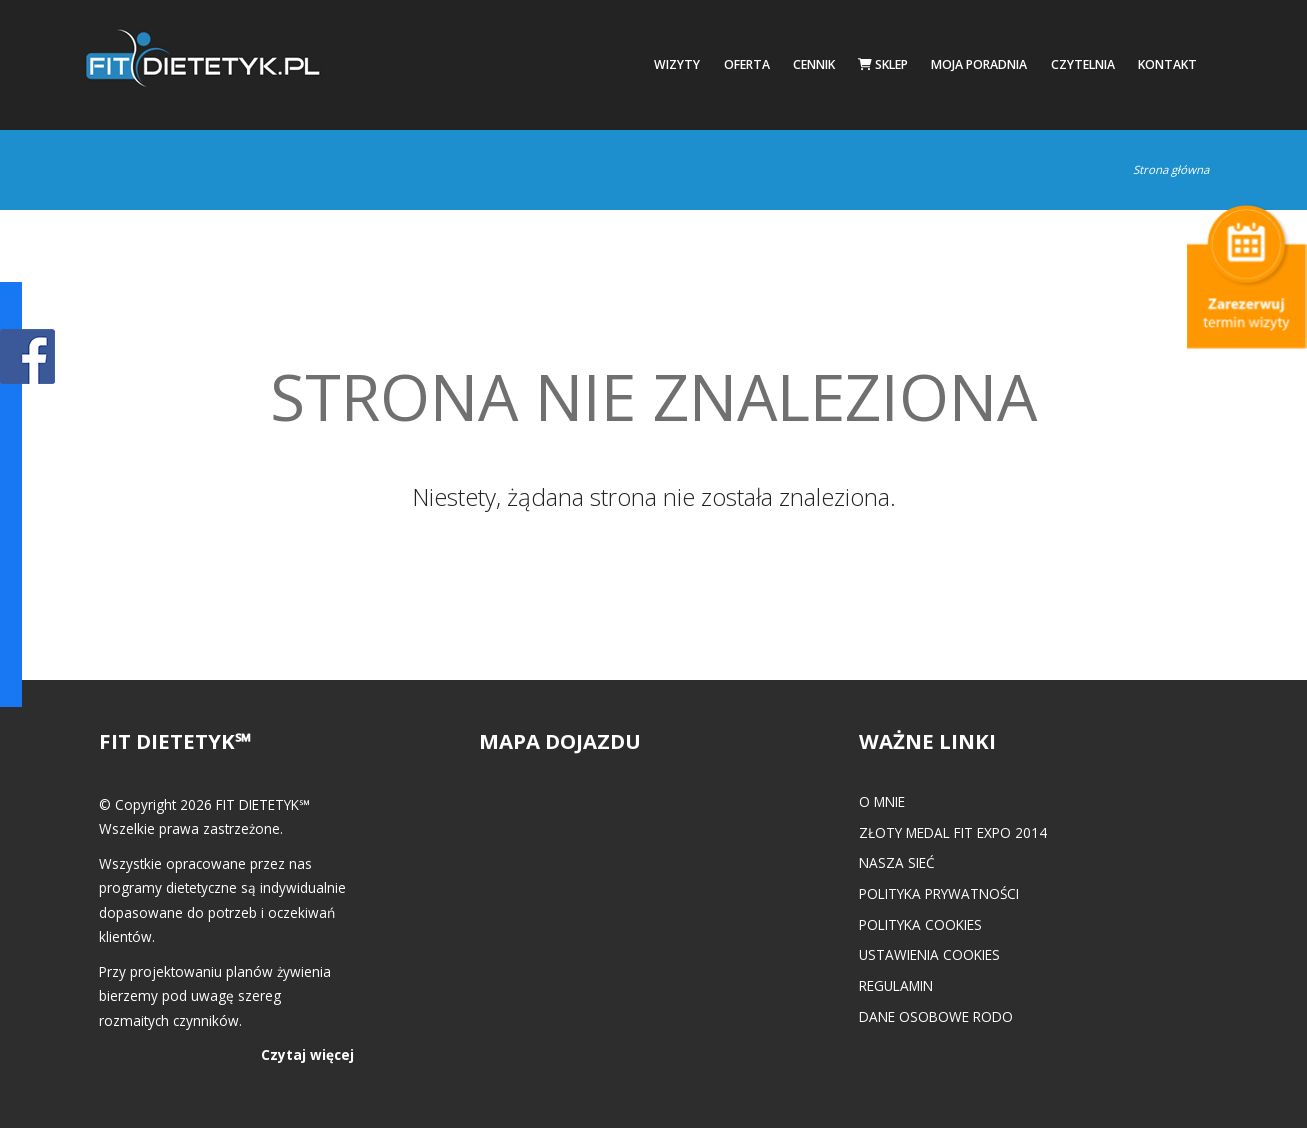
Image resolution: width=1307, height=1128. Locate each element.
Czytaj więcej (307, 1054)
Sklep (883, 64)
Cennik (814, 64)
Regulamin (896, 985)
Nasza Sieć (897, 862)
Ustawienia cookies (929, 954)
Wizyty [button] (677, 64)
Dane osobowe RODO (936, 1016)
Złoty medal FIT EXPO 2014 (953, 832)
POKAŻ (27, 357)
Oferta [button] (747, 64)
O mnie (882, 801)
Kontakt (1167, 64)
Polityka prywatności (939, 893)
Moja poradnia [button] (979, 64)
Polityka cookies (920, 924)
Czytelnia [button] (1083, 64)
